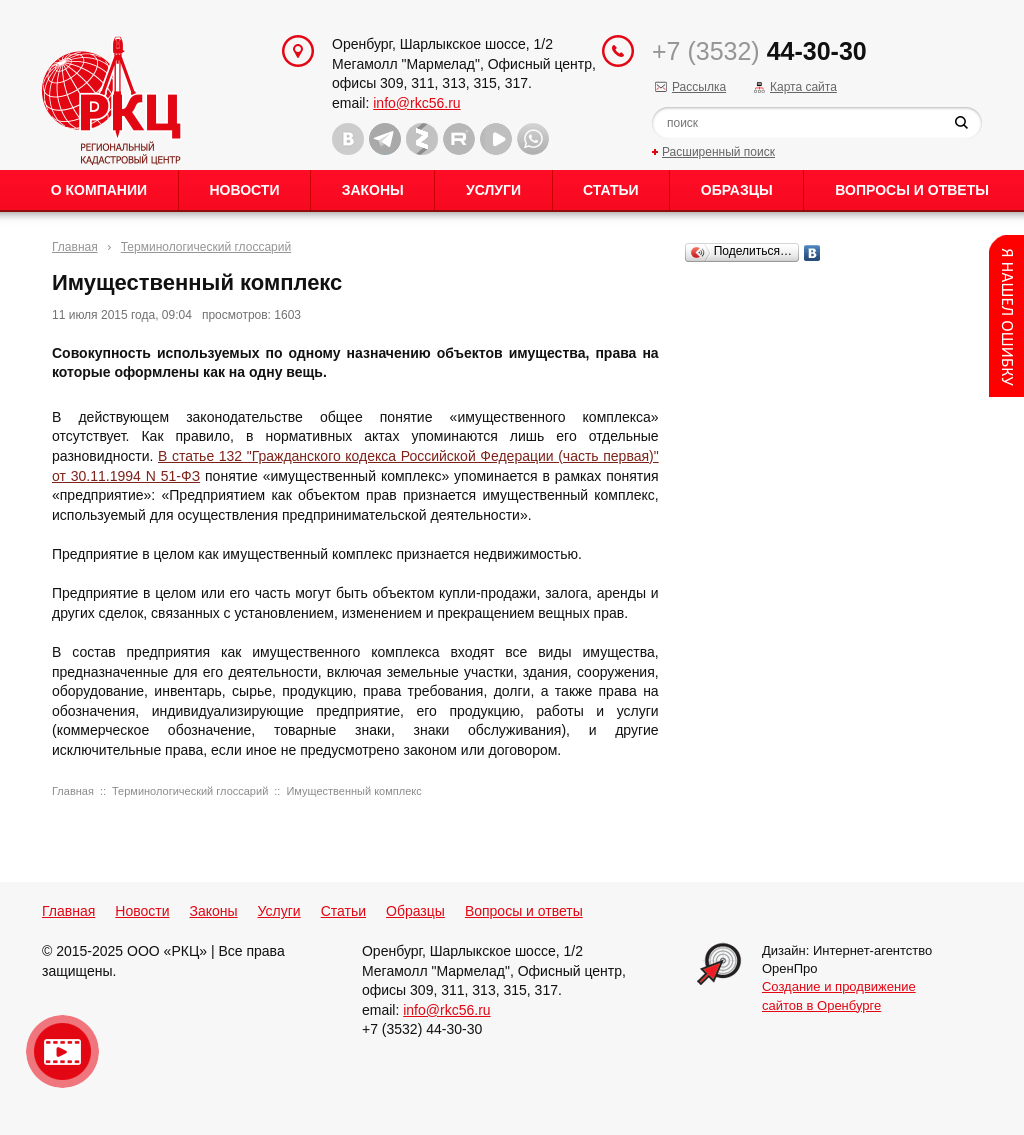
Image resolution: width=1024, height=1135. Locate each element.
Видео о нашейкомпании (62, 1051)
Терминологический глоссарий (206, 247)
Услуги (493, 190)
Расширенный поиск (718, 152)
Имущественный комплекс (353, 791)
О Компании (99, 190)
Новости (244, 190)
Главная (75, 247)
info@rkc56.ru (416, 103)
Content (1006, 316)
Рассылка (699, 87)
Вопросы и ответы (912, 190)
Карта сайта (803, 87)
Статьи (611, 190)
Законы (373, 190)
